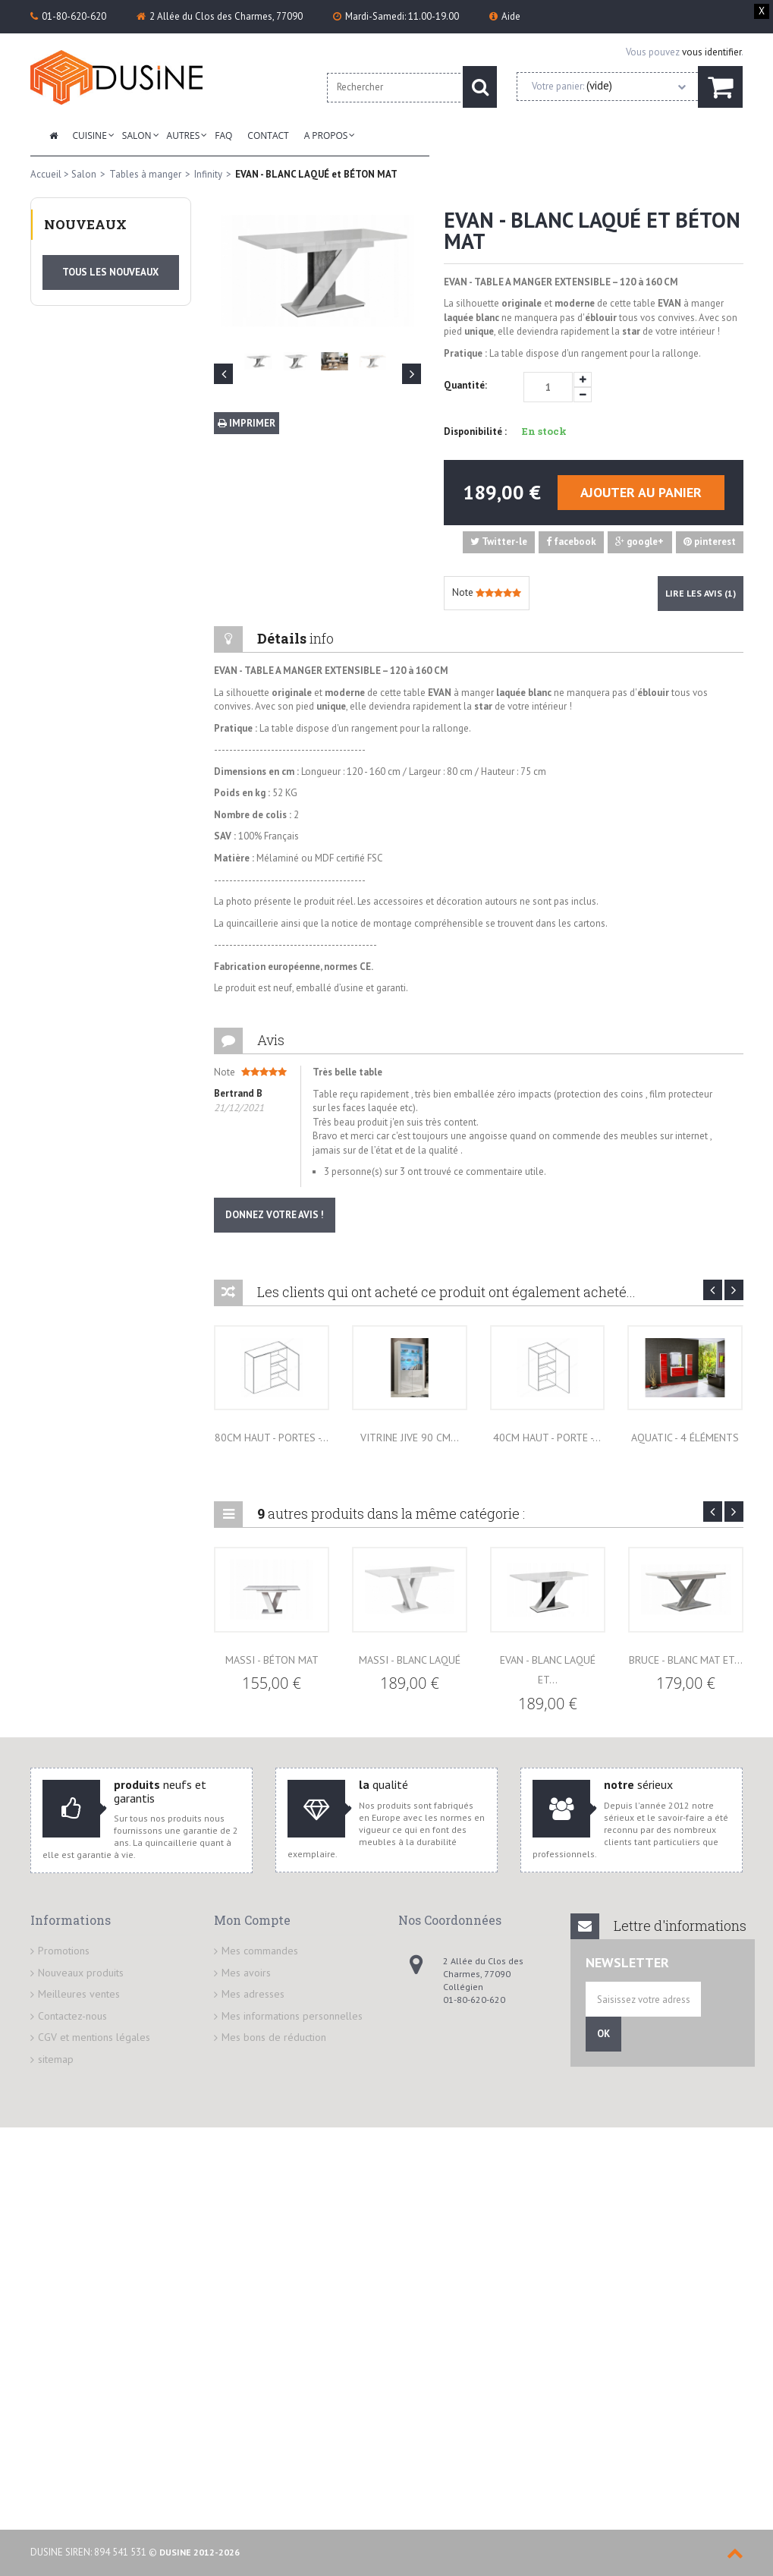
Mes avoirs (246, 1972)
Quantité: (465, 385)
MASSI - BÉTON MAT (272, 1660)
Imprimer (246, 423)
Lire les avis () (700, 593)
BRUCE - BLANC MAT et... (686, 1660)
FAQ (223, 135)
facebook (571, 541)
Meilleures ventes (79, 1994)
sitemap (56, 2059)
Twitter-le (498, 541)
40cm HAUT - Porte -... (547, 1437)
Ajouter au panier (641, 492)
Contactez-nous (72, 2016)
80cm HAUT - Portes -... (271, 1437)
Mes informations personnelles (292, 2016)
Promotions (64, 1950)
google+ (639, 541)
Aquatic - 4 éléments (685, 1437)
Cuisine (90, 135)
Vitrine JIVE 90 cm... (409, 1437)
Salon (137, 135)
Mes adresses (253, 1994)
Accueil (45, 174)
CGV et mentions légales (94, 2037)
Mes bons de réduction (274, 2037)
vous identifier (711, 52)
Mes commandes (260, 1950)
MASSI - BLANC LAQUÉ (409, 1660)
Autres (183, 135)
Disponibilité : (475, 431)
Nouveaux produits (81, 1972)
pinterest (709, 541)
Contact (267, 135)
